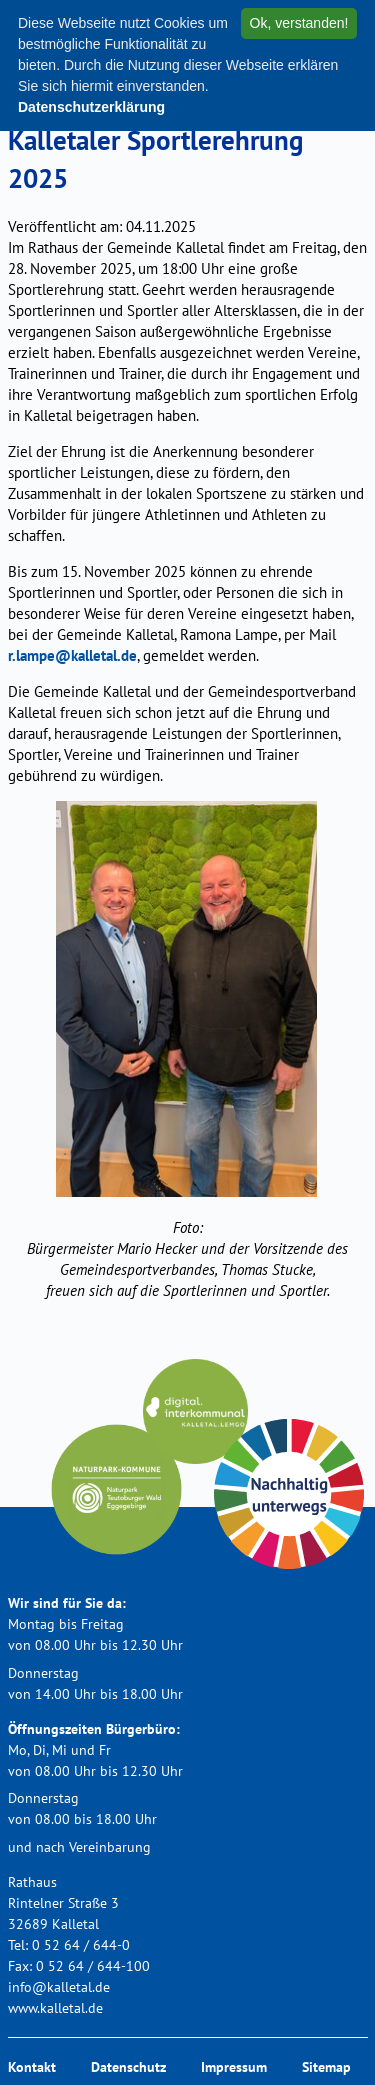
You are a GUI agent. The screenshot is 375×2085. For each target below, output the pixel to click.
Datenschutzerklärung (91, 107)
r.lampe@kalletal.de (72, 655)
